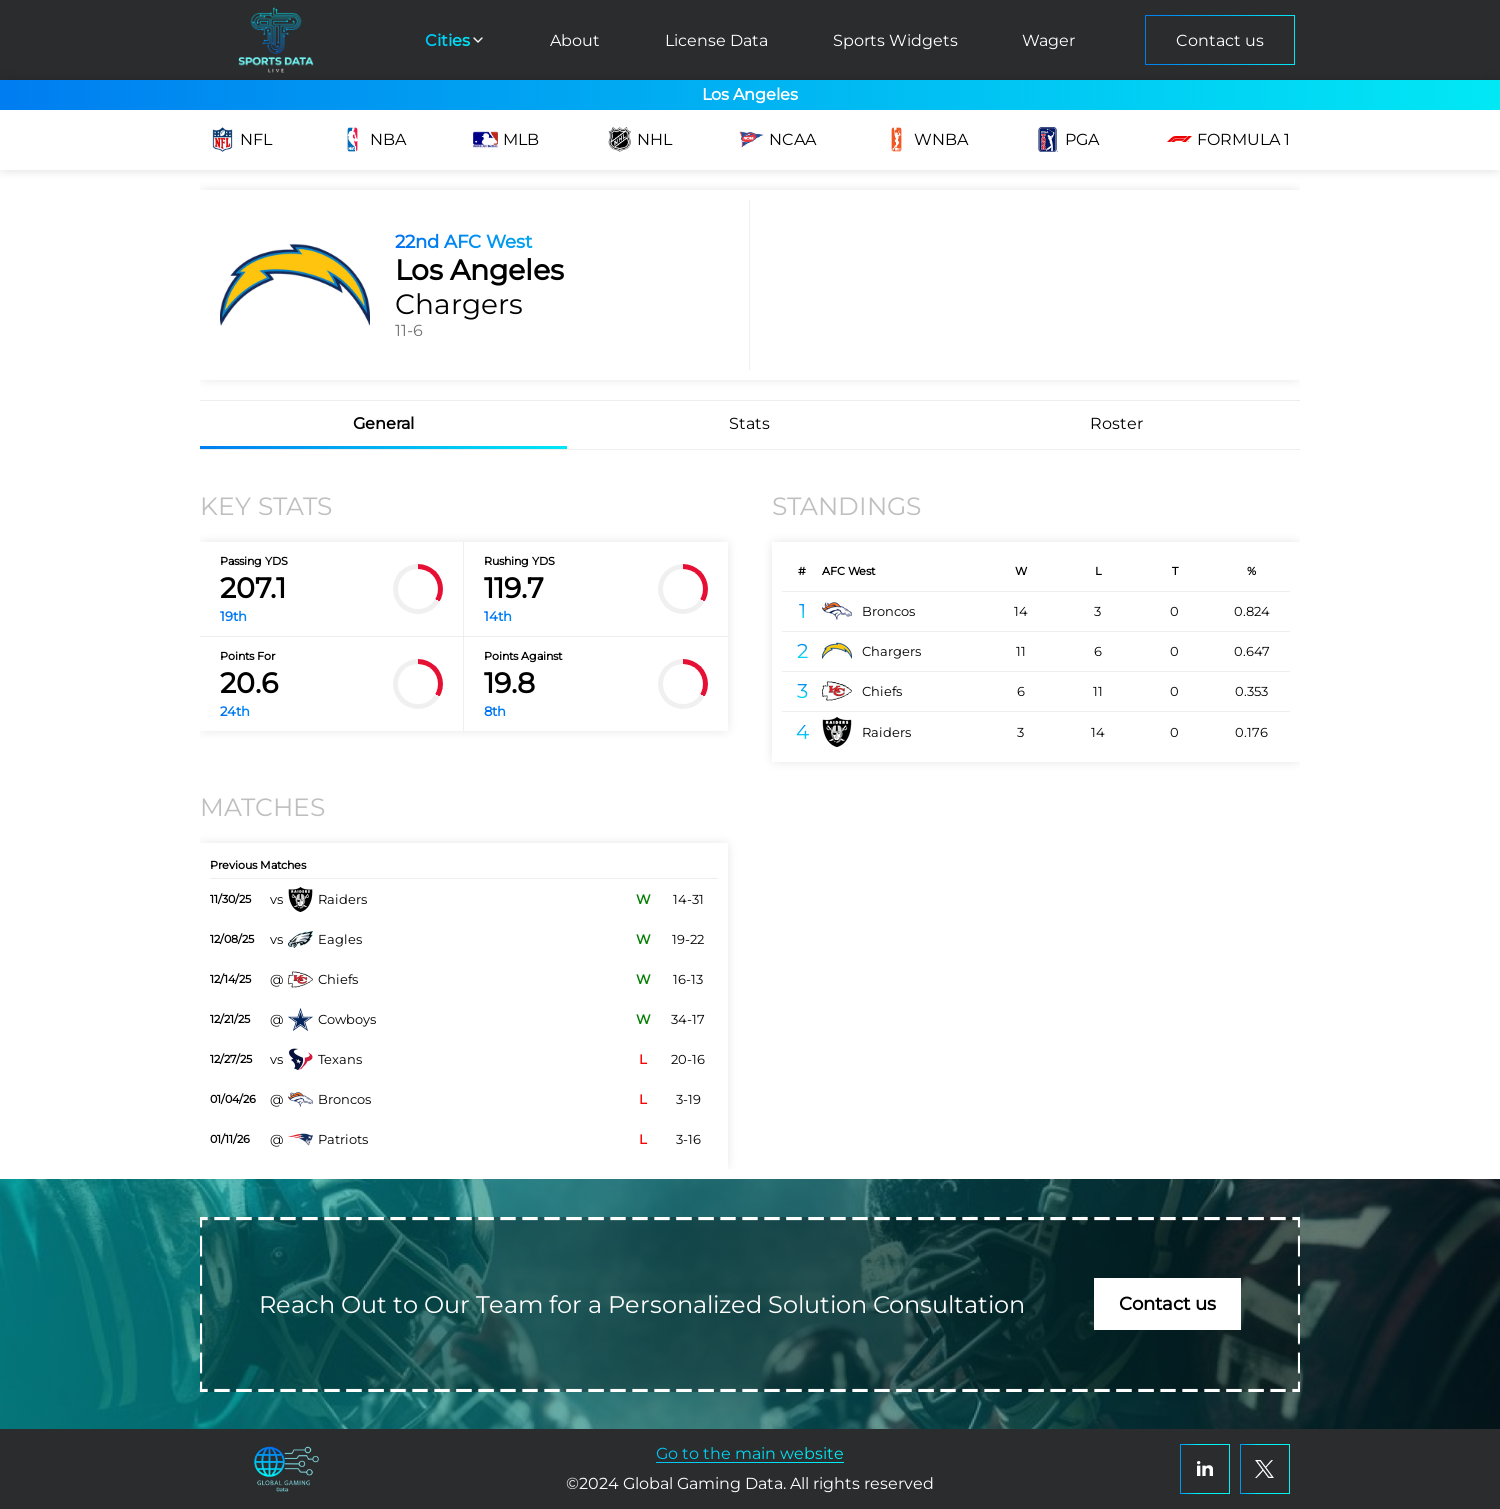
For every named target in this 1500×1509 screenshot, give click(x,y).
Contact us (1220, 40)
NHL (639, 139)
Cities (455, 40)
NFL (241, 139)
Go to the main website (750, 1453)
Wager (1048, 40)
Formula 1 (1228, 139)
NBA (373, 139)
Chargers (871, 651)
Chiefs (862, 691)
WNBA (926, 139)
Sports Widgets (895, 40)
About (575, 40)
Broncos (868, 611)
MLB (506, 139)
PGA (1067, 139)
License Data (716, 40)
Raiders (866, 732)
